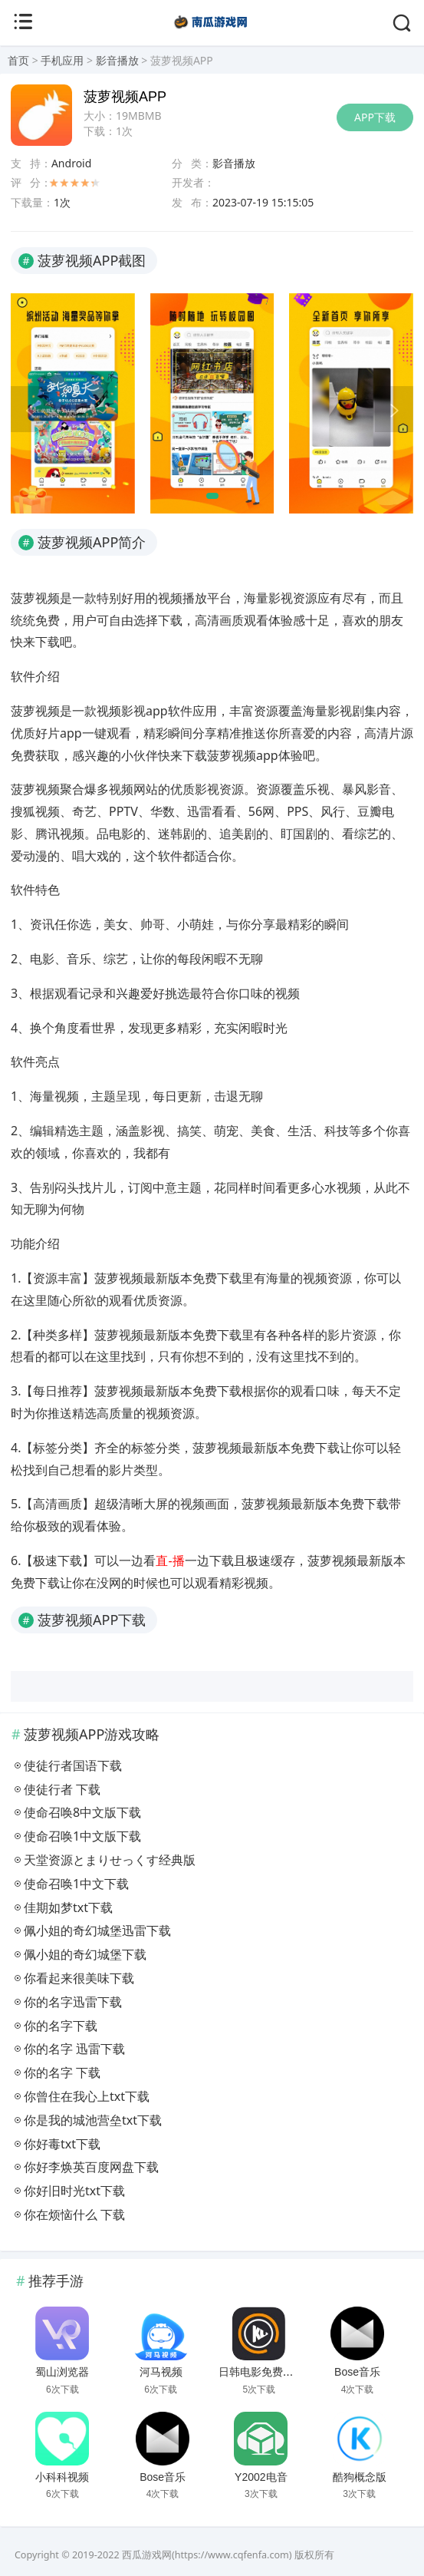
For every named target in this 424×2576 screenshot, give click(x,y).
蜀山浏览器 (62, 2372)
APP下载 (375, 117)
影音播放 (117, 60)
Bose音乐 (357, 2372)
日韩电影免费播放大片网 (278, 2372)
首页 (18, 60)
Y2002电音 (261, 2477)
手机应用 (62, 60)
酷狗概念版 (359, 2477)
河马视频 (161, 2372)
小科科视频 (62, 2477)
